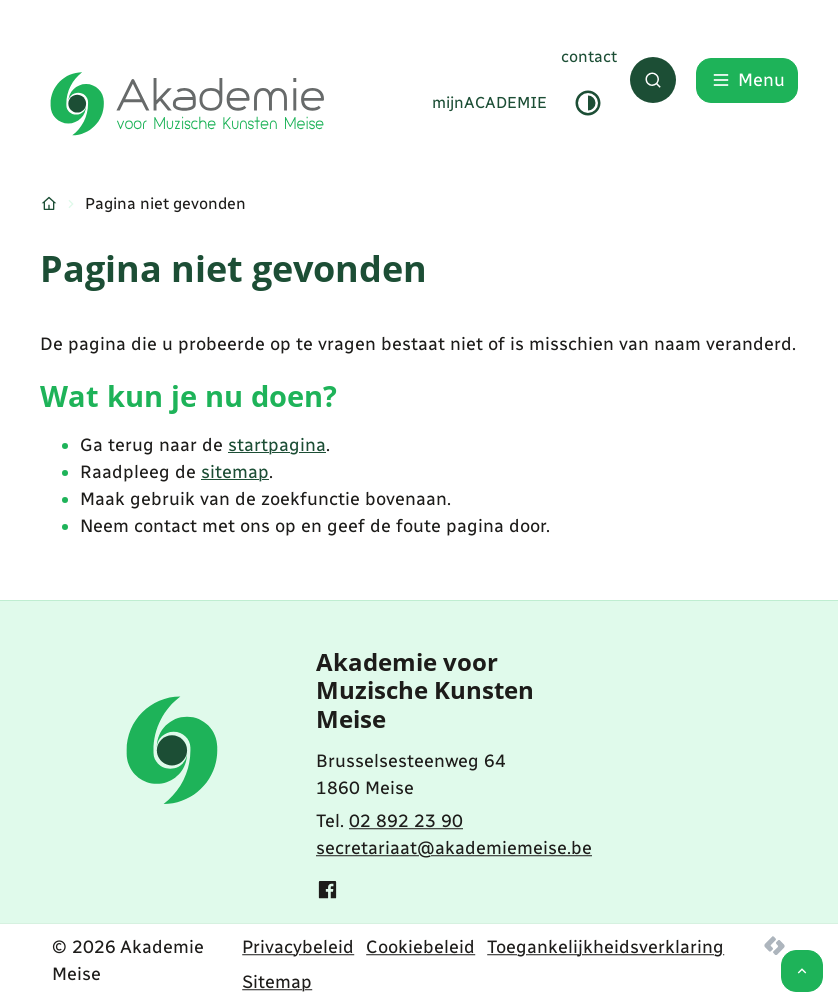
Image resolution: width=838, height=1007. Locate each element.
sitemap (235, 472)
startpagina (277, 445)
